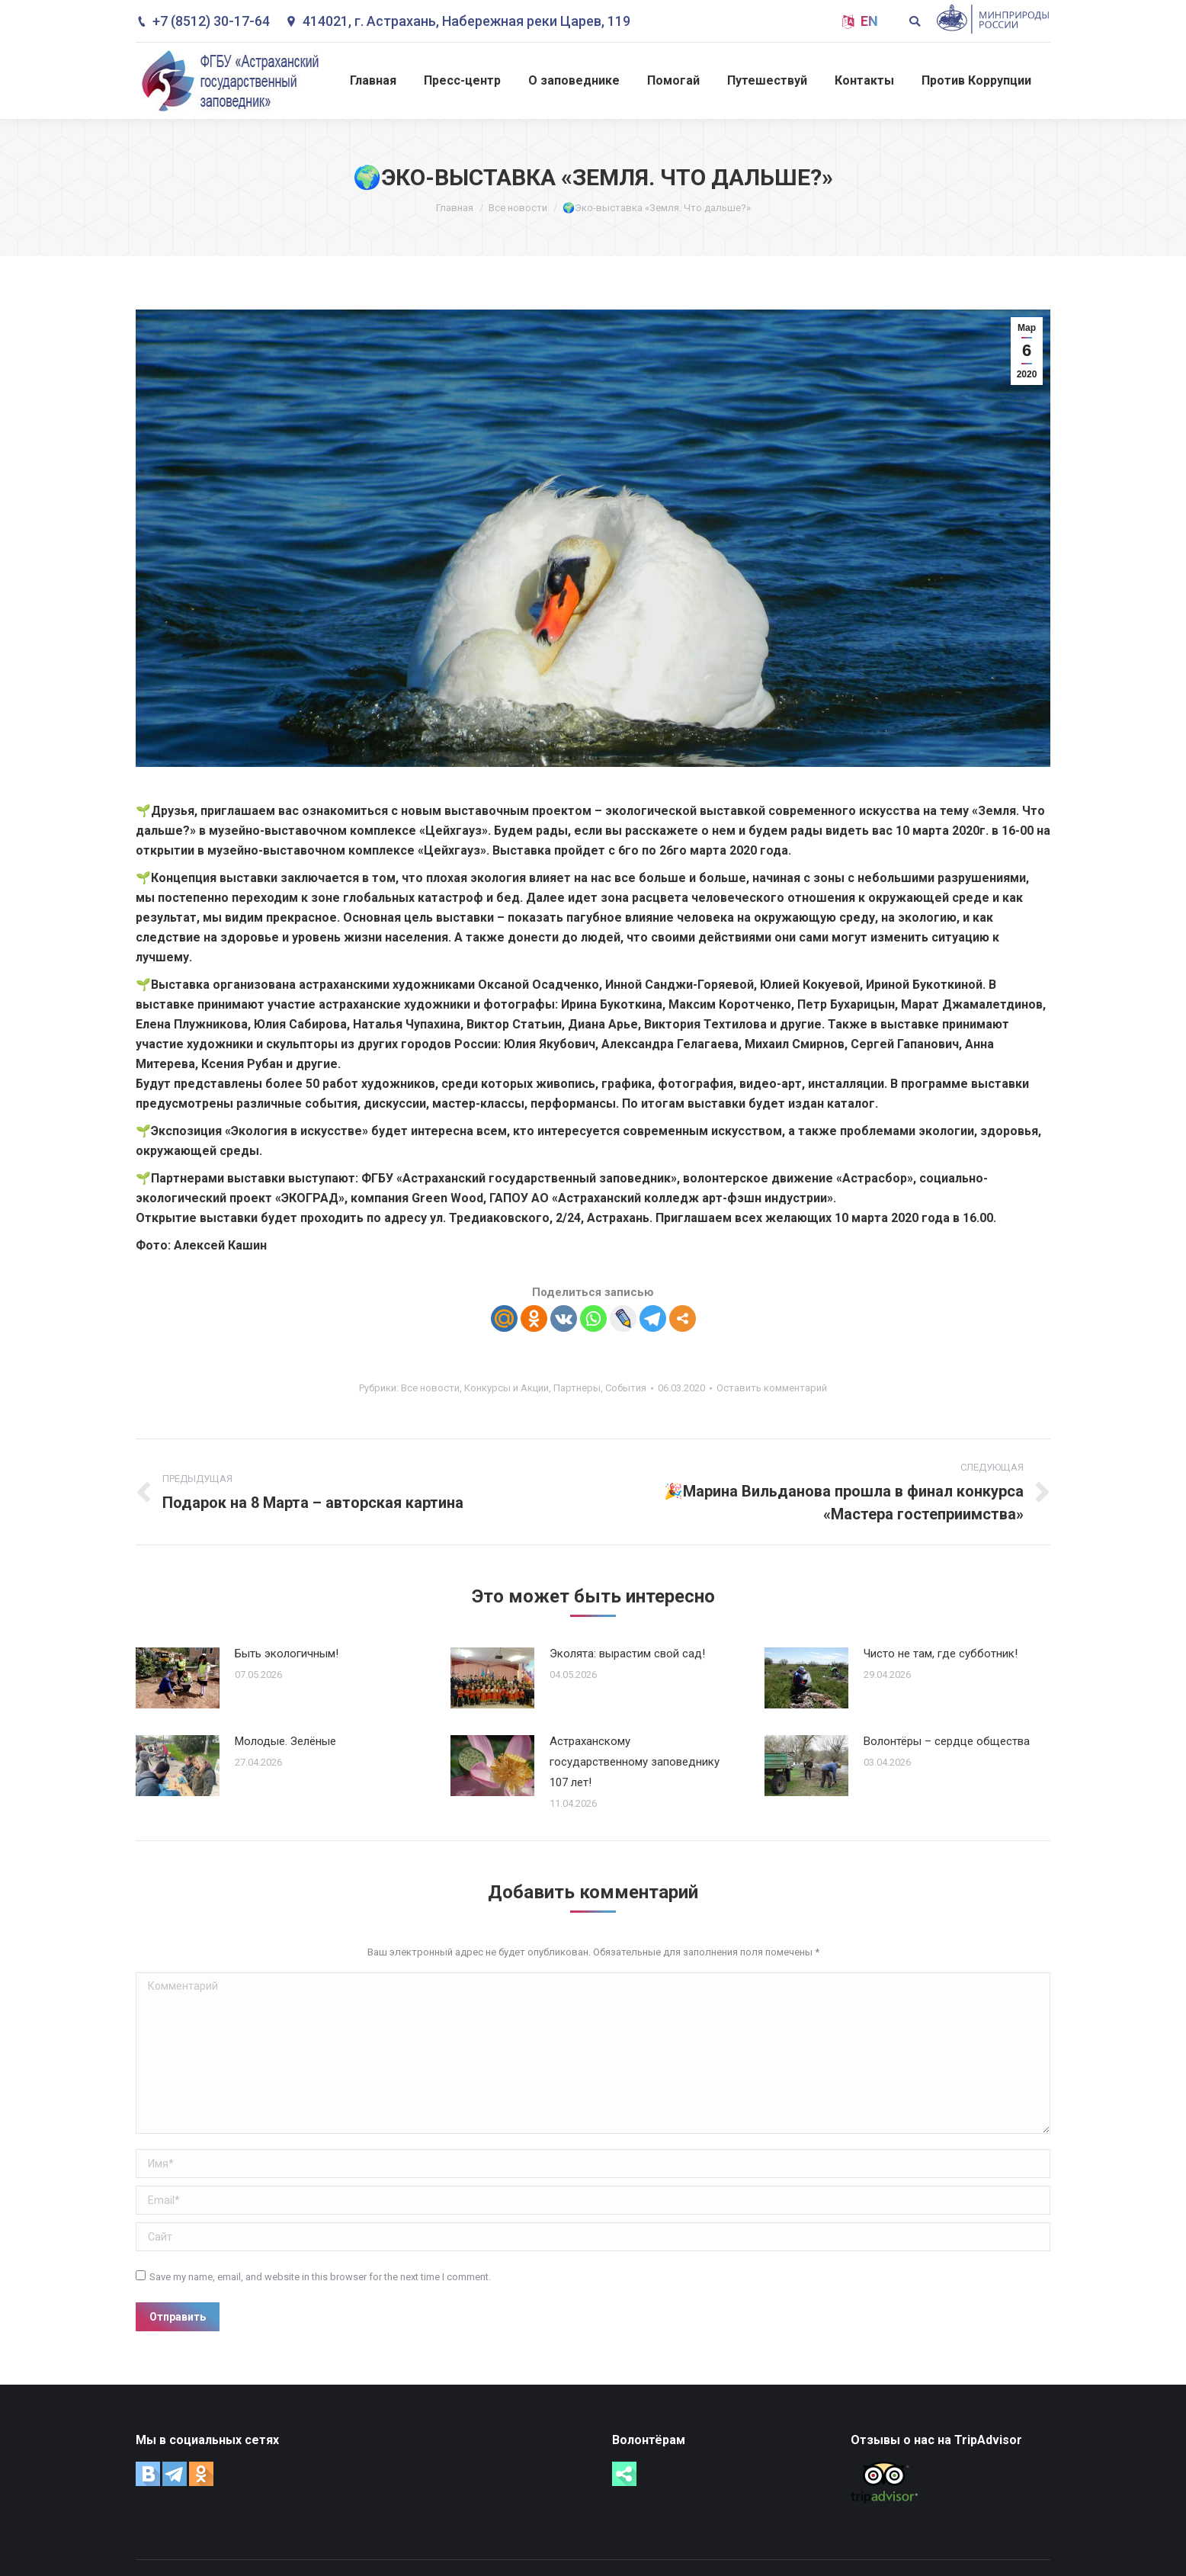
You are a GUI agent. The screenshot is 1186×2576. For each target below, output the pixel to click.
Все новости (518, 207)
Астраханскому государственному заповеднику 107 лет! (635, 1761)
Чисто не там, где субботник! (941, 1653)
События (625, 1388)
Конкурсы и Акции (506, 1388)
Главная (454, 207)
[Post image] (178, 1677)
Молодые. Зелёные (285, 1741)
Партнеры (577, 1388)
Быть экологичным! (286, 1653)
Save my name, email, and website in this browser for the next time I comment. (320, 2276)
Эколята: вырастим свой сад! (627, 1653)
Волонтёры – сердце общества (947, 1741)
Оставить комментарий (771, 1388)
